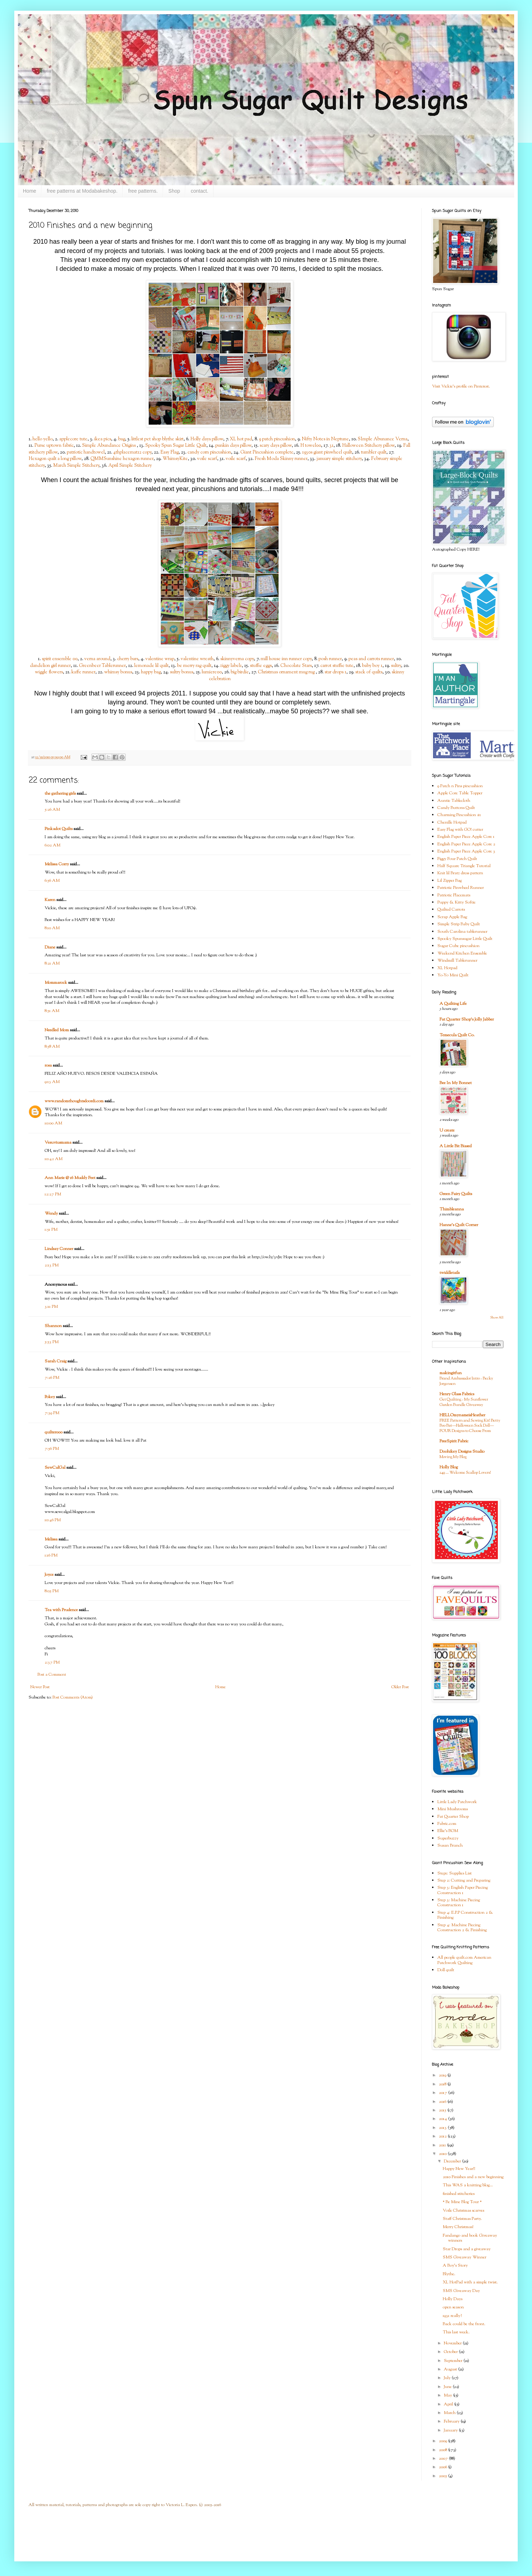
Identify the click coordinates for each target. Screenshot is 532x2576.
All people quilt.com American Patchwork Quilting (464, 1960)
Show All (496, 1317)
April (449, 2404)
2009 (443, 2441)
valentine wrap (159, 659)
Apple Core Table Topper (459, 793)
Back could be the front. (464, 2324)
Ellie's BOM (447, 1831)
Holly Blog (449, 1467)
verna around (97, 659)
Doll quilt (445, 1970)
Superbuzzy (447, 1838)
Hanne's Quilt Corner (459, 1225)
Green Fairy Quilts (456, 1194)
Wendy (51, 1213)
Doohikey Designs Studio (462, 1451)
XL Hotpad (447, 968)
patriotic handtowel (86, 452)
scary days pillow (276, 445)
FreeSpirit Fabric (454, 1441)
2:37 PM (52, 1662)
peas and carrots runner (371, 659)
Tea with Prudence (61, 1610)
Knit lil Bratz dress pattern (460, 873)
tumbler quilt (373, 452)
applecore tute (73, 439)
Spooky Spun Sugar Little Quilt (175, 445)
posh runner (330, 659)
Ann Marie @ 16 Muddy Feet (70, 1178)
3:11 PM (51, 1307)
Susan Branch (450, 1845)
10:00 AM (53, 1123)
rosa (48, 1065)
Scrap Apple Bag (452, 917)
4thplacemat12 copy (132, 452)
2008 (443, 2450)
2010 (443, 2154)
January (451, 2430)
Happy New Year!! (459, 2169)
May (448, 2395)
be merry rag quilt (194, 665)
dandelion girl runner (50, 665)
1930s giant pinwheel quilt (327, 452)
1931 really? (452, 2316)
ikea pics (102, 439)
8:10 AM (52, 928)
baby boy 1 (372, 665)
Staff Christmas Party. (462, 2219)
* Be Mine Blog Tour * (462, 2202)
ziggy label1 (231, 665)
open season (453, 2307)
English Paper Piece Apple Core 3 (466, 851)
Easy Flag (169, 452)
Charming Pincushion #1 (459, 815)
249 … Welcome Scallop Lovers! (465, 1473)
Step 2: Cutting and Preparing (463, 1880)
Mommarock (56, 983)
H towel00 (310, 445)
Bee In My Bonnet (456, 1083)
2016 (443, 2102)
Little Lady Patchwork (457, 1802)
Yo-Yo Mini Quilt (452, 975)
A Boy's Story (455, 2265)
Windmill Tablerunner (457, 960)
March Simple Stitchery (76, 465)
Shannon (53, 1326)
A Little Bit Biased (456, 1146)
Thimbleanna (452, 1209)
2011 (443, 2145)
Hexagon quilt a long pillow (55, 458)
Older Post (400, 1687)
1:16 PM (51, 1555)
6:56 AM (52, 880)
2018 (443, 2084)
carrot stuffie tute (336, 665)
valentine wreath (197, 659)
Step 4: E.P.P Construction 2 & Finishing (465, 1915)
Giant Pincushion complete (266, 452)
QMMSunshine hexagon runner (122, 458)
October (451, 2352)
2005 (443, 2476)
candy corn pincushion (209, 452)
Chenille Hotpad (452, 822)
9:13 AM (52, 1082)
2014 (443, 2119)
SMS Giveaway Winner (464, 2257)
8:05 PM (52, 1591)
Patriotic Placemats (453, 895)
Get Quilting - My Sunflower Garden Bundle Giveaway (464, 1402)
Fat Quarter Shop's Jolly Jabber (467, 1019)
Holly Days (452, 2299)
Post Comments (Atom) (72, 1697)
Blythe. (449, 2274)
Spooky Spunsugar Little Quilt (464, 939)
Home (29, 191)
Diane (50, 947)
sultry (396, 665)
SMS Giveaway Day (461, 2291)
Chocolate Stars (296, 665)
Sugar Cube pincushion (458, 946)
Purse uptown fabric (54, 445)
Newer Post (40, 1687)
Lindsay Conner (59, 1249)
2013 (443, 2128)
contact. (199, 191)
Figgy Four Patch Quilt (457, 859)
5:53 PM (52, 1342)
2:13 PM (52, 1265)
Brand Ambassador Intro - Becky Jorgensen (466, 1381)
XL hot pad (241, 439)
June (448, 2387)
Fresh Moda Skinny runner (281, 458)
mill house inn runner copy (286, 659)
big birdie (240, 672)
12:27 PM (53, 1194)
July (448, 2378)
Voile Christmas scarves (463, 2210)
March (450, 2413)
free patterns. (143, 191)
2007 (444, 2458)
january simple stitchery (339, 458)
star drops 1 (335, 672)
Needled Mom (57, 1030)
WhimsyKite (175, 458)
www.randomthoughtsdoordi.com (74, 1101)
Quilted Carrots (451, 909)
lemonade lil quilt (151, 665)
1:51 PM (51, 1229)
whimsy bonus (118, 672)
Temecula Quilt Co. (457, 1035)
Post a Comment (51, 1674)
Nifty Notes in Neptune (325, 439)
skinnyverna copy (237, 659)
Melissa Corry (57, 864)
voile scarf (207, 458)
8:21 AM (52, 963)
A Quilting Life (453, 1004)
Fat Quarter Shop (453, 1816)
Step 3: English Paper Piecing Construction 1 (462, 1890)
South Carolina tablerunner (462, 931)
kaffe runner (83, 672)
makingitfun (451, 1373)
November (453, 2343)
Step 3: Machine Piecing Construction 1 (458, 1902)
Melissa (51, 1539)
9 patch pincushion (277, 439)
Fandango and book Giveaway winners (470, 2238)
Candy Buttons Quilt (456, 808)
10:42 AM (53, 1159)
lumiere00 (212, 672)
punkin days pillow (233, 445)
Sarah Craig (55, 1361)
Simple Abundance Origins (109, 445)
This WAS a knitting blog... (468, 2185)
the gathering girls (60, 793)
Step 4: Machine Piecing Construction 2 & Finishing (462, 1927)
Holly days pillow (206, 439)
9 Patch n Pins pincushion (460, 786)
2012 (443, 2136)
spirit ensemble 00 (59, 659)
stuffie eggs (261, 665)
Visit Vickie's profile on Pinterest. (461, 386)
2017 (443, 2093)
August (451, 2369)
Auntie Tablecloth (453, 801)
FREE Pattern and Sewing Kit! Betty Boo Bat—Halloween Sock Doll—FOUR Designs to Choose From (470, 1426)
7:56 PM (52, 1449)
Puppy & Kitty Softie (456, 902)
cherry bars (127, 659)
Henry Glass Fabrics (457, 1394)
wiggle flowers (49, 672)
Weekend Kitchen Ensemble (462, 953)
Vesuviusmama (58, 1142)
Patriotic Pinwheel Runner (460, 888)
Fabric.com (446, 1824)
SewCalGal (55, 1467)
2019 (443, 2075)
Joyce (49, 1575)
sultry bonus (181, 672)
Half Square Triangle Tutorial (464, 866)
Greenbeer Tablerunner (102, 665)
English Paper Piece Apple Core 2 (466, 844)
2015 (443, 2110)
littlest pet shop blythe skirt (157, 439)
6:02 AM (52, 845)
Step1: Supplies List (454, 1873)
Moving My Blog (453, 1457)
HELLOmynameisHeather (462, 1415)
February (452, 2421)
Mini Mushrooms (452, 1809)
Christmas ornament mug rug (287, 672)
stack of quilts (368, 672)
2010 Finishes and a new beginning (473, 2177)
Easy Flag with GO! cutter (460, 829)
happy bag (151, 672)
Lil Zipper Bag (449, 880)
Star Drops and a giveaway (467, 2249)
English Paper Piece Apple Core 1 (466, 837)
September (453, 2361)
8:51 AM (52, 1011)
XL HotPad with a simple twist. (470, 2282)
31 (331, 445)
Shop (174, 191)
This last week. (456, 2332)
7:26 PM (52, 1378)
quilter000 (53, 1432)
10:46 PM (53, 1520)
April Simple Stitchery (130, 465)
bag (121, 439)
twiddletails (450, 1273)
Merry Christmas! (458, 2227)
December (453, 2161)
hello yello (42, 439)
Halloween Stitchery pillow (368, 445)
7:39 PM (52, 1413)
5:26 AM (52, 809)
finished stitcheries (459, 2194)
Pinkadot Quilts (58, 829)
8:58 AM (52, 1046)
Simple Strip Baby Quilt (458, 924)
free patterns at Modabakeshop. (82, 191)
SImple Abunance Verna (382, 439)
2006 (443, 2467)
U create (447, 1130)
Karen (50, 900)
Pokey (50, 1397)
